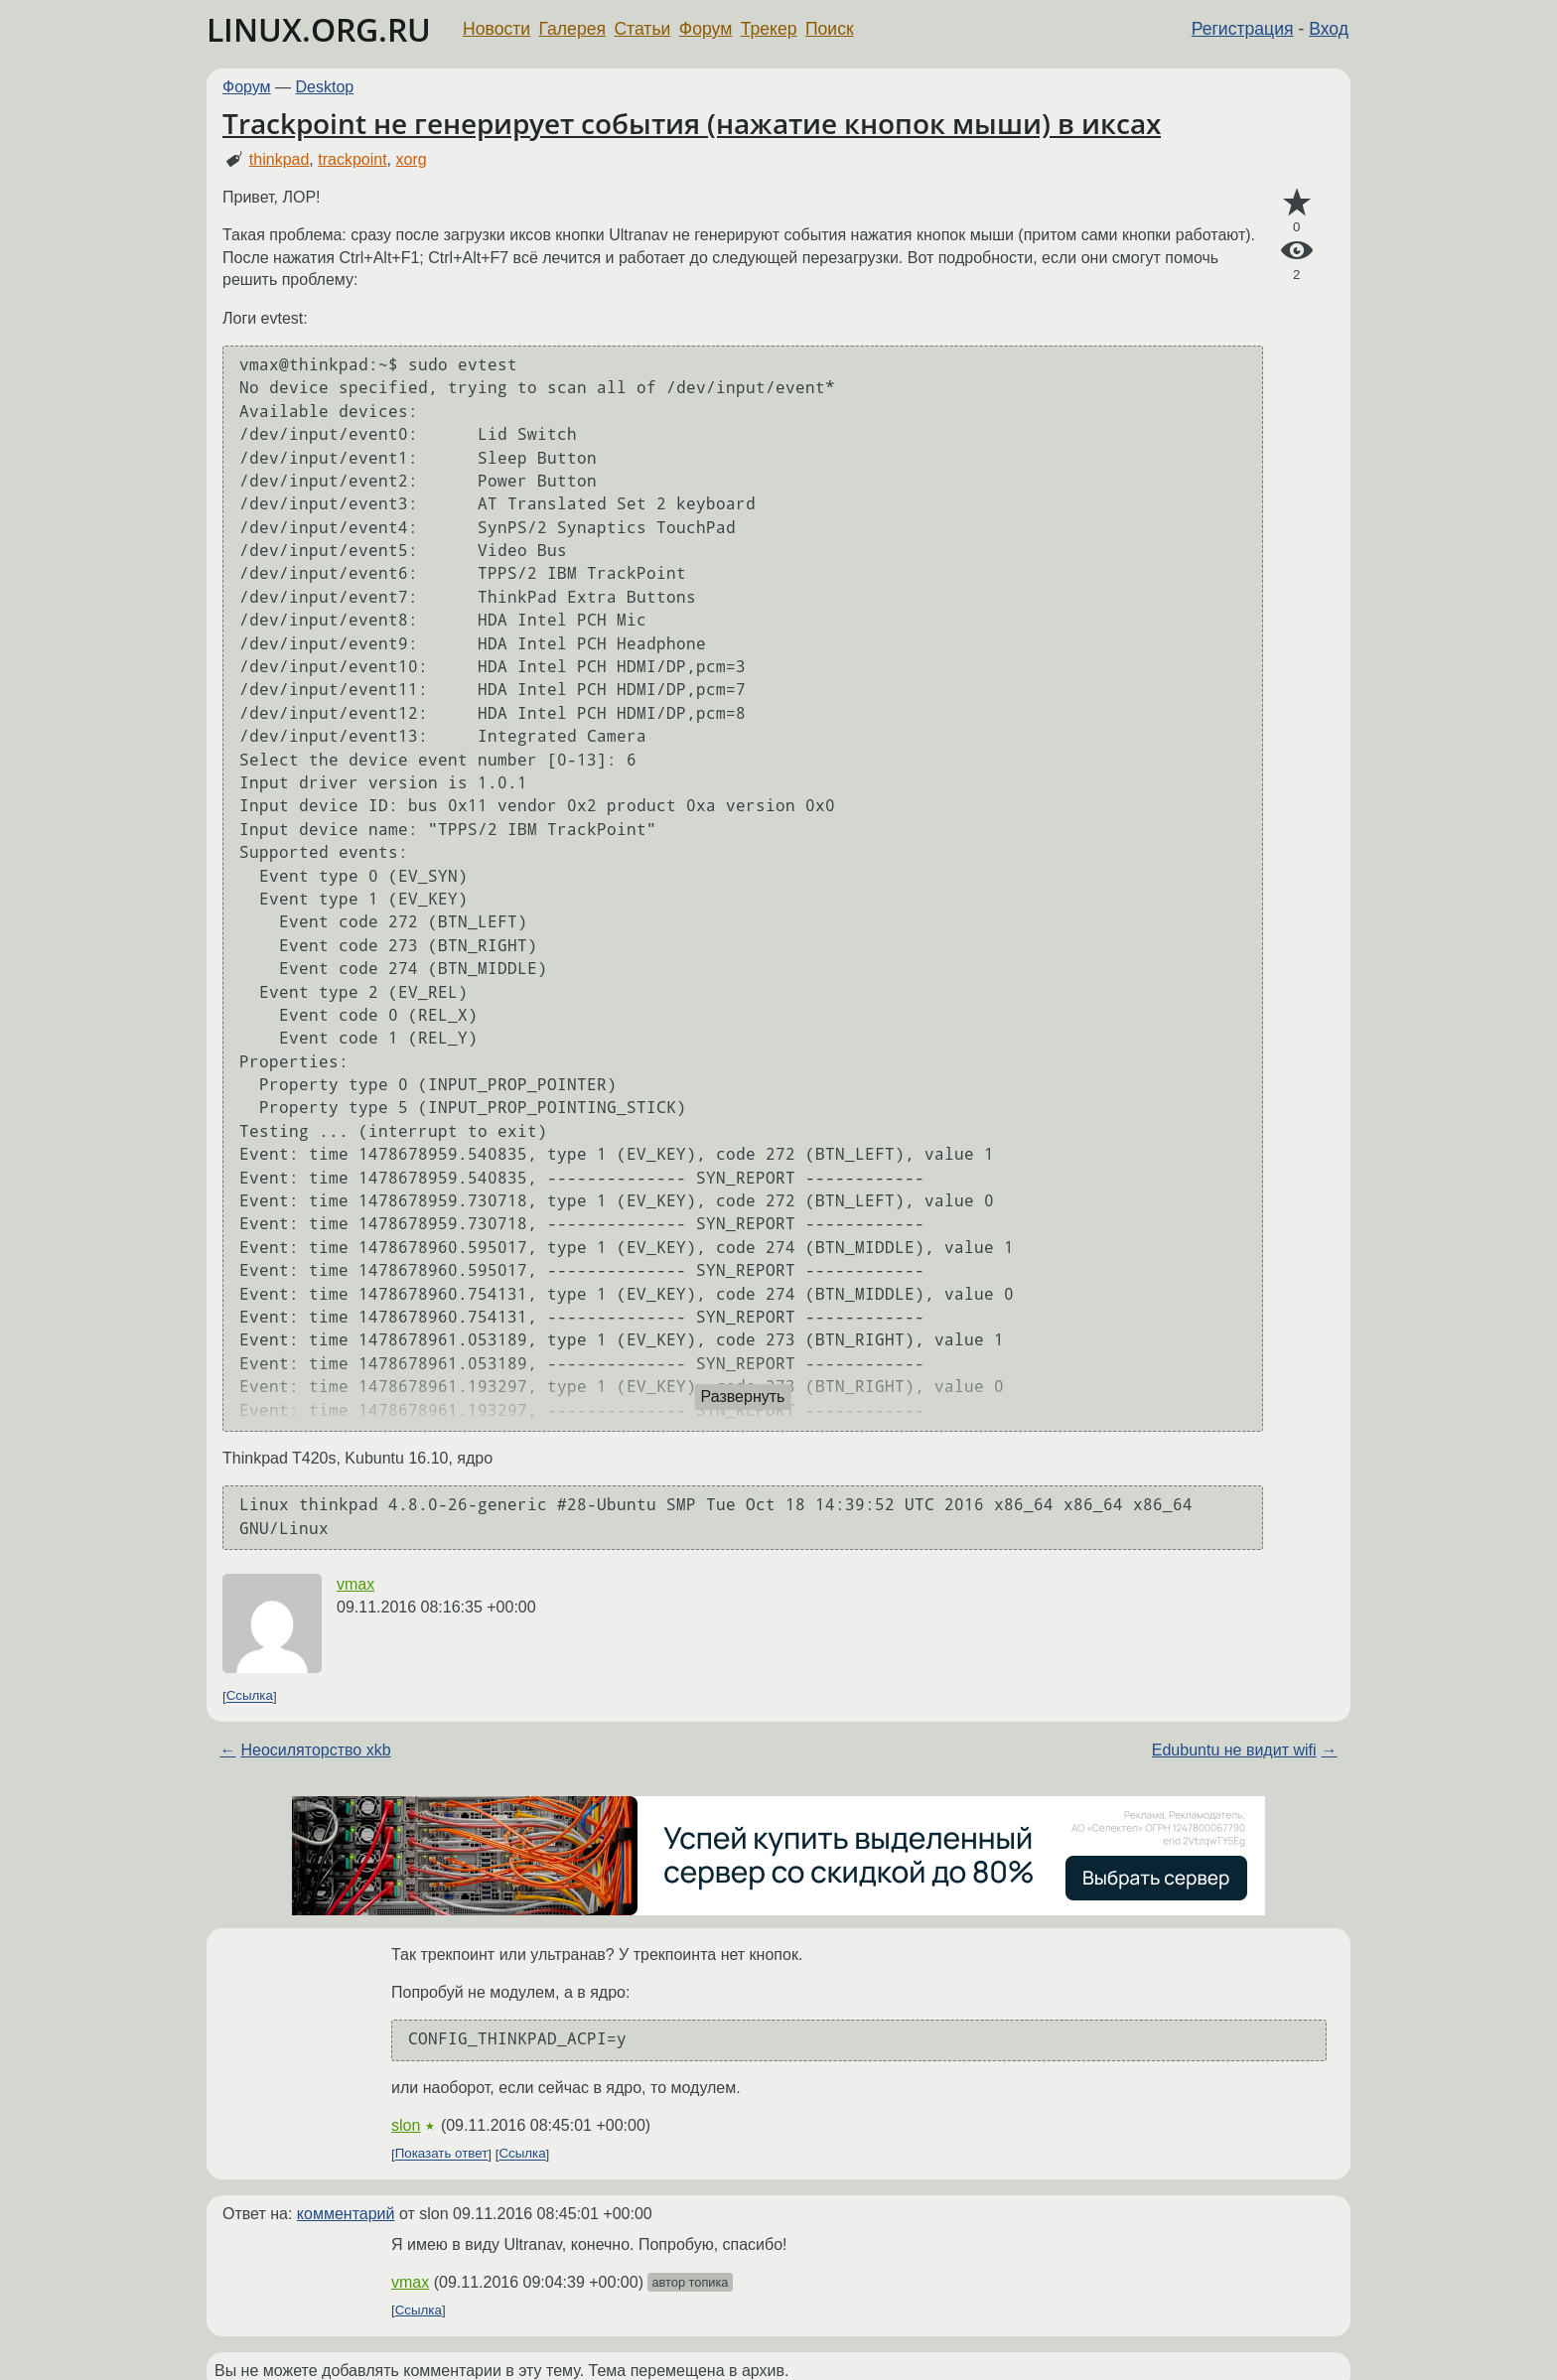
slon (405, 2125)
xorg (410, 159)
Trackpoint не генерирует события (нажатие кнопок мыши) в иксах (691, 123)
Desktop (325, 86)
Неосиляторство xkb (315, 1750)
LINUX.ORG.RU (319, 29)
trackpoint (352, 159)
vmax (355, 1584)
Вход (1328, 29)
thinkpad (279, 159)
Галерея (572, 29)
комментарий (346, 2213)
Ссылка (249, 1696)
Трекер (769, 29)
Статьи (642, 29)
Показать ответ (442, 2154)
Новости (496, 29)
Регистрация (1243, 29)
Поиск (829, 29)
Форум (705, 29)
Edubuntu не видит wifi (1234, 1750)
